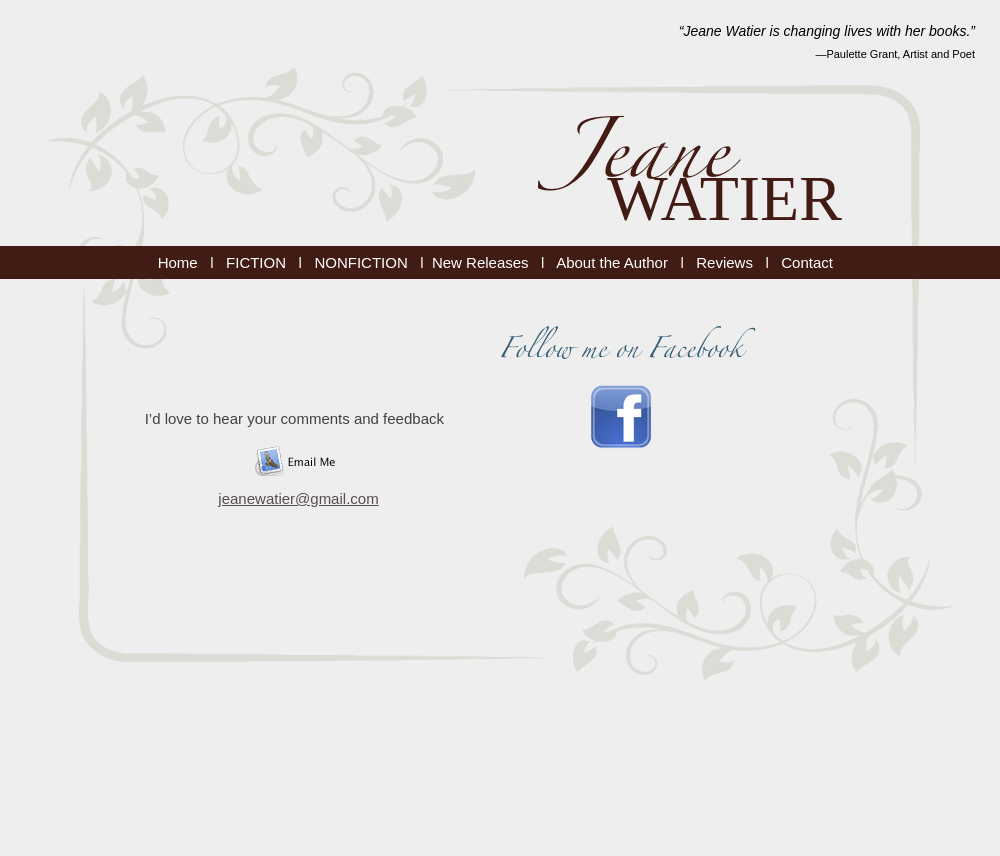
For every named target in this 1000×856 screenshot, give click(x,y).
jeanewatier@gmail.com (298, 498)
